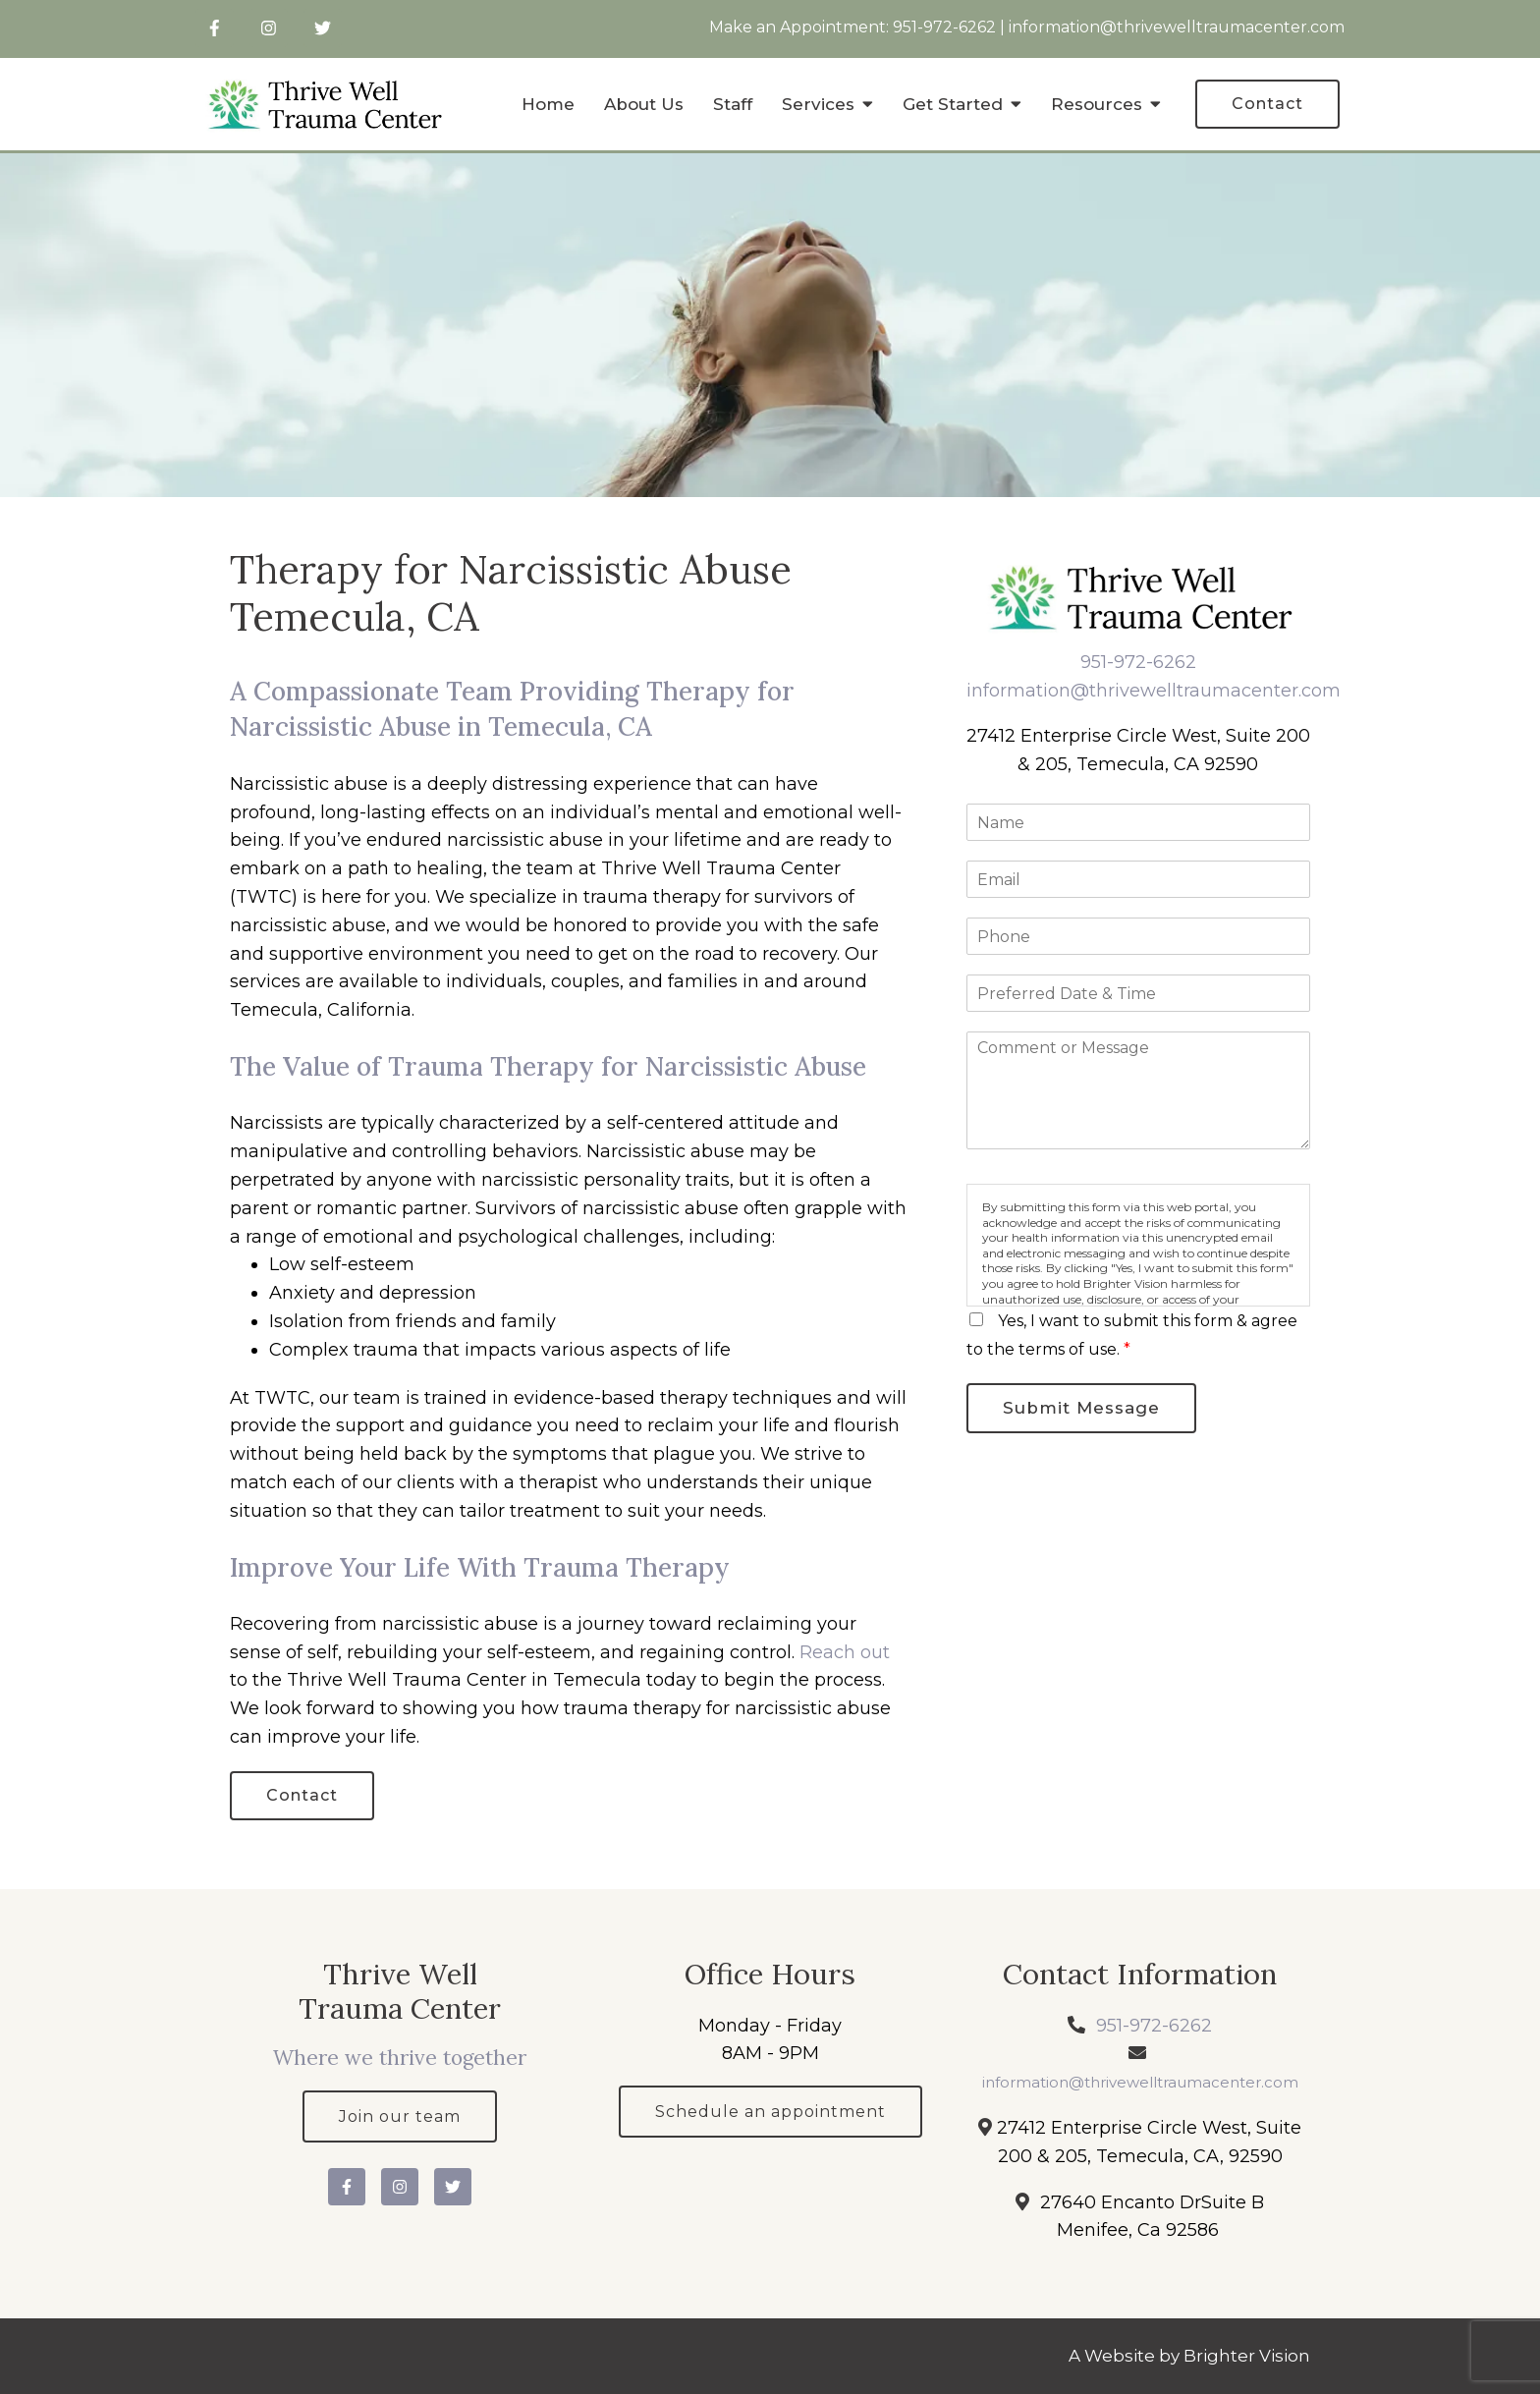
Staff (732, 104)
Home (548, 104)
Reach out (844, 1652)
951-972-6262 (944, 27)
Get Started (953, 104)
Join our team (400, 2116)
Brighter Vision (1246, 2356)
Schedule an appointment (770, 2111)
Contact (1267, 103)
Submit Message (1081, 1408)
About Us (644, 104)
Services (818, 104)
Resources (1096, 104)
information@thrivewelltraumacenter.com (1177, 27)
